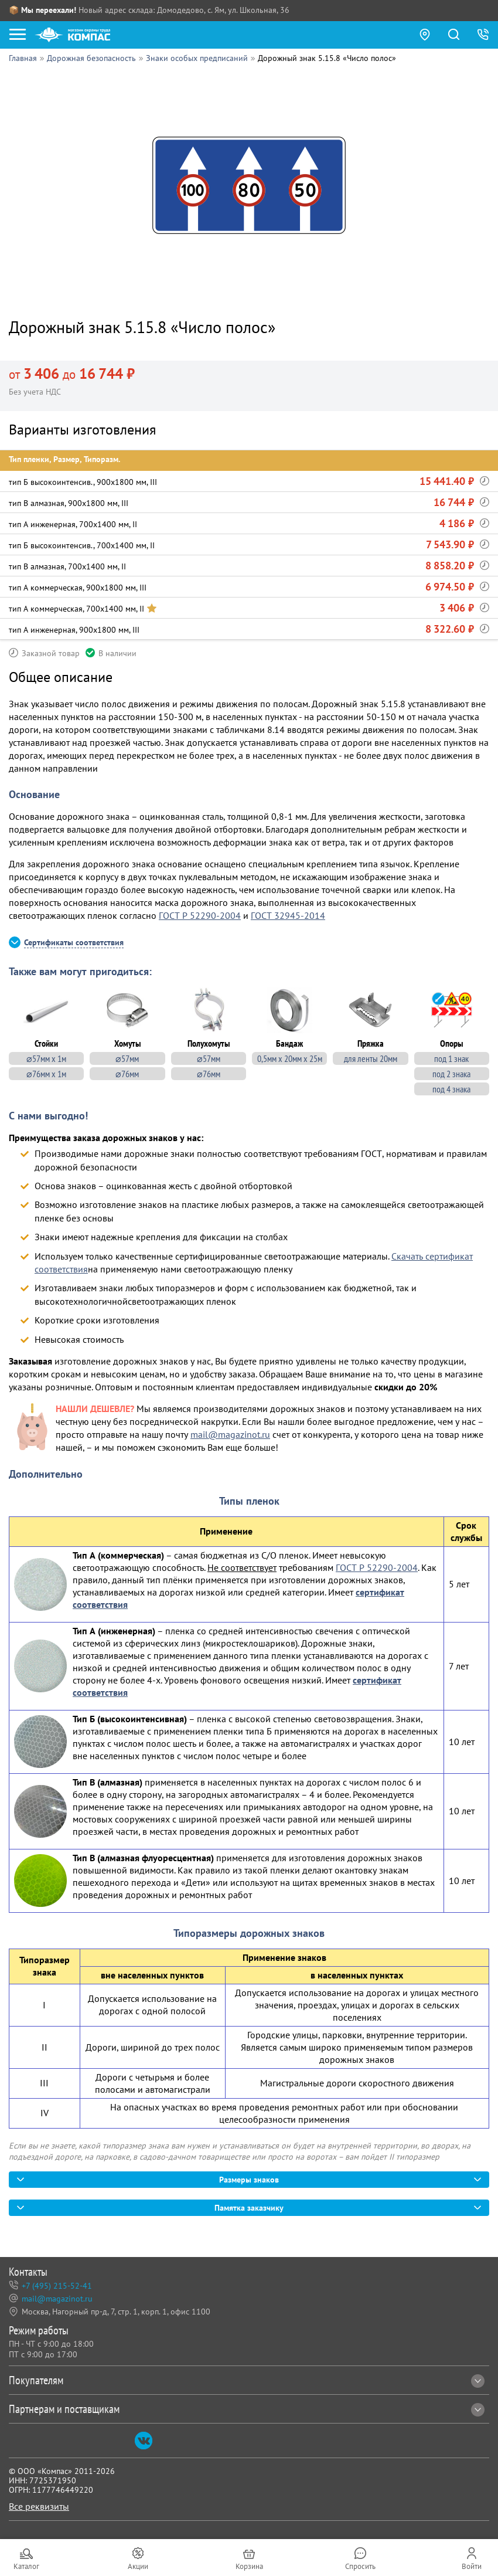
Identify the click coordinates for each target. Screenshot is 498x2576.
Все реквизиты (39, 2506)
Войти (472, 2566)
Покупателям (247, 2380)
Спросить (360, 2566)
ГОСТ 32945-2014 (288, 915)
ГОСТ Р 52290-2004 (200, 915)
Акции (138, 2566)
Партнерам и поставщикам (247, 2409)
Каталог (26, 2566)
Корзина (249, 2566)
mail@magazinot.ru (230, 1434)
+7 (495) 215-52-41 (57, 2285)
